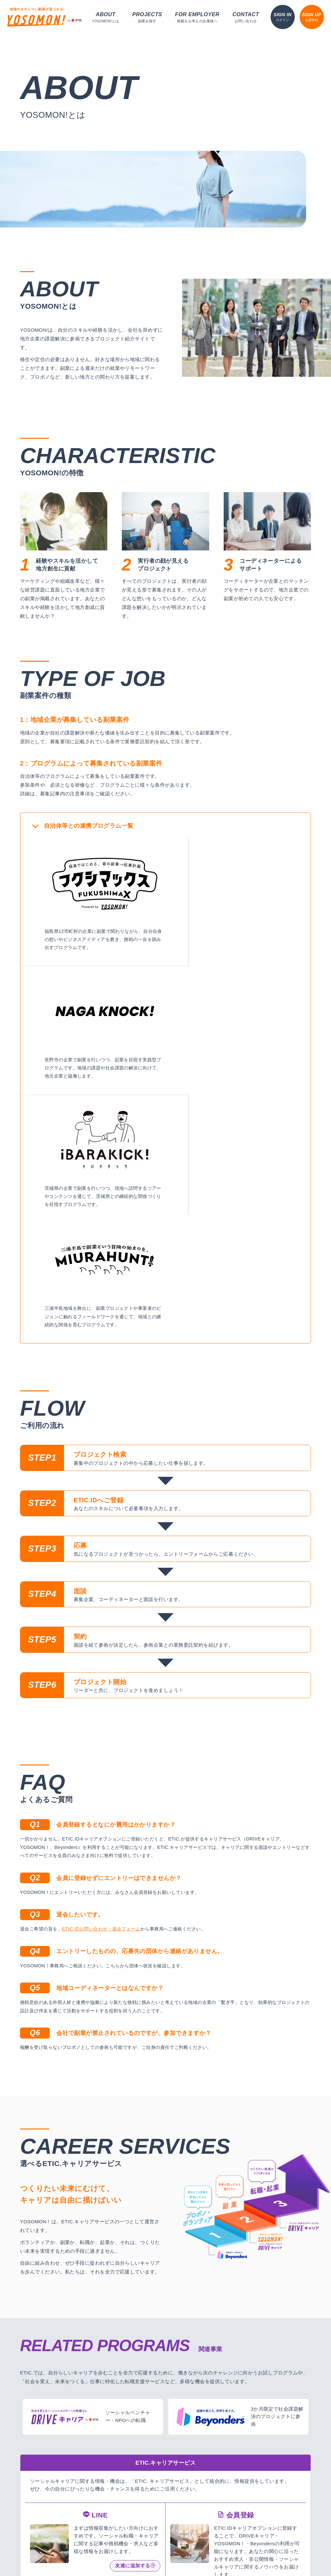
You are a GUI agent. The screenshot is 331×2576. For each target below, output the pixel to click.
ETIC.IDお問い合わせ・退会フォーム (101, 1666)
